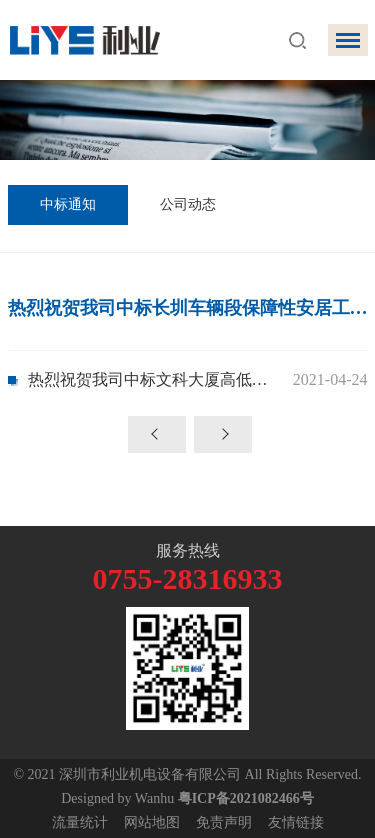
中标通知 (68, 204)
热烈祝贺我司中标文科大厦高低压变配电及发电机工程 (155, 379)
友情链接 (296, 822)
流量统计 (80, 822)
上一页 (157, 434)
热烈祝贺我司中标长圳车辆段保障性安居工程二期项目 (188, 308)
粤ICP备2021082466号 (246, 798)
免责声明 (224, 822)
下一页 (223, 434)
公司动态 (188, 204)
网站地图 (152, 822)
